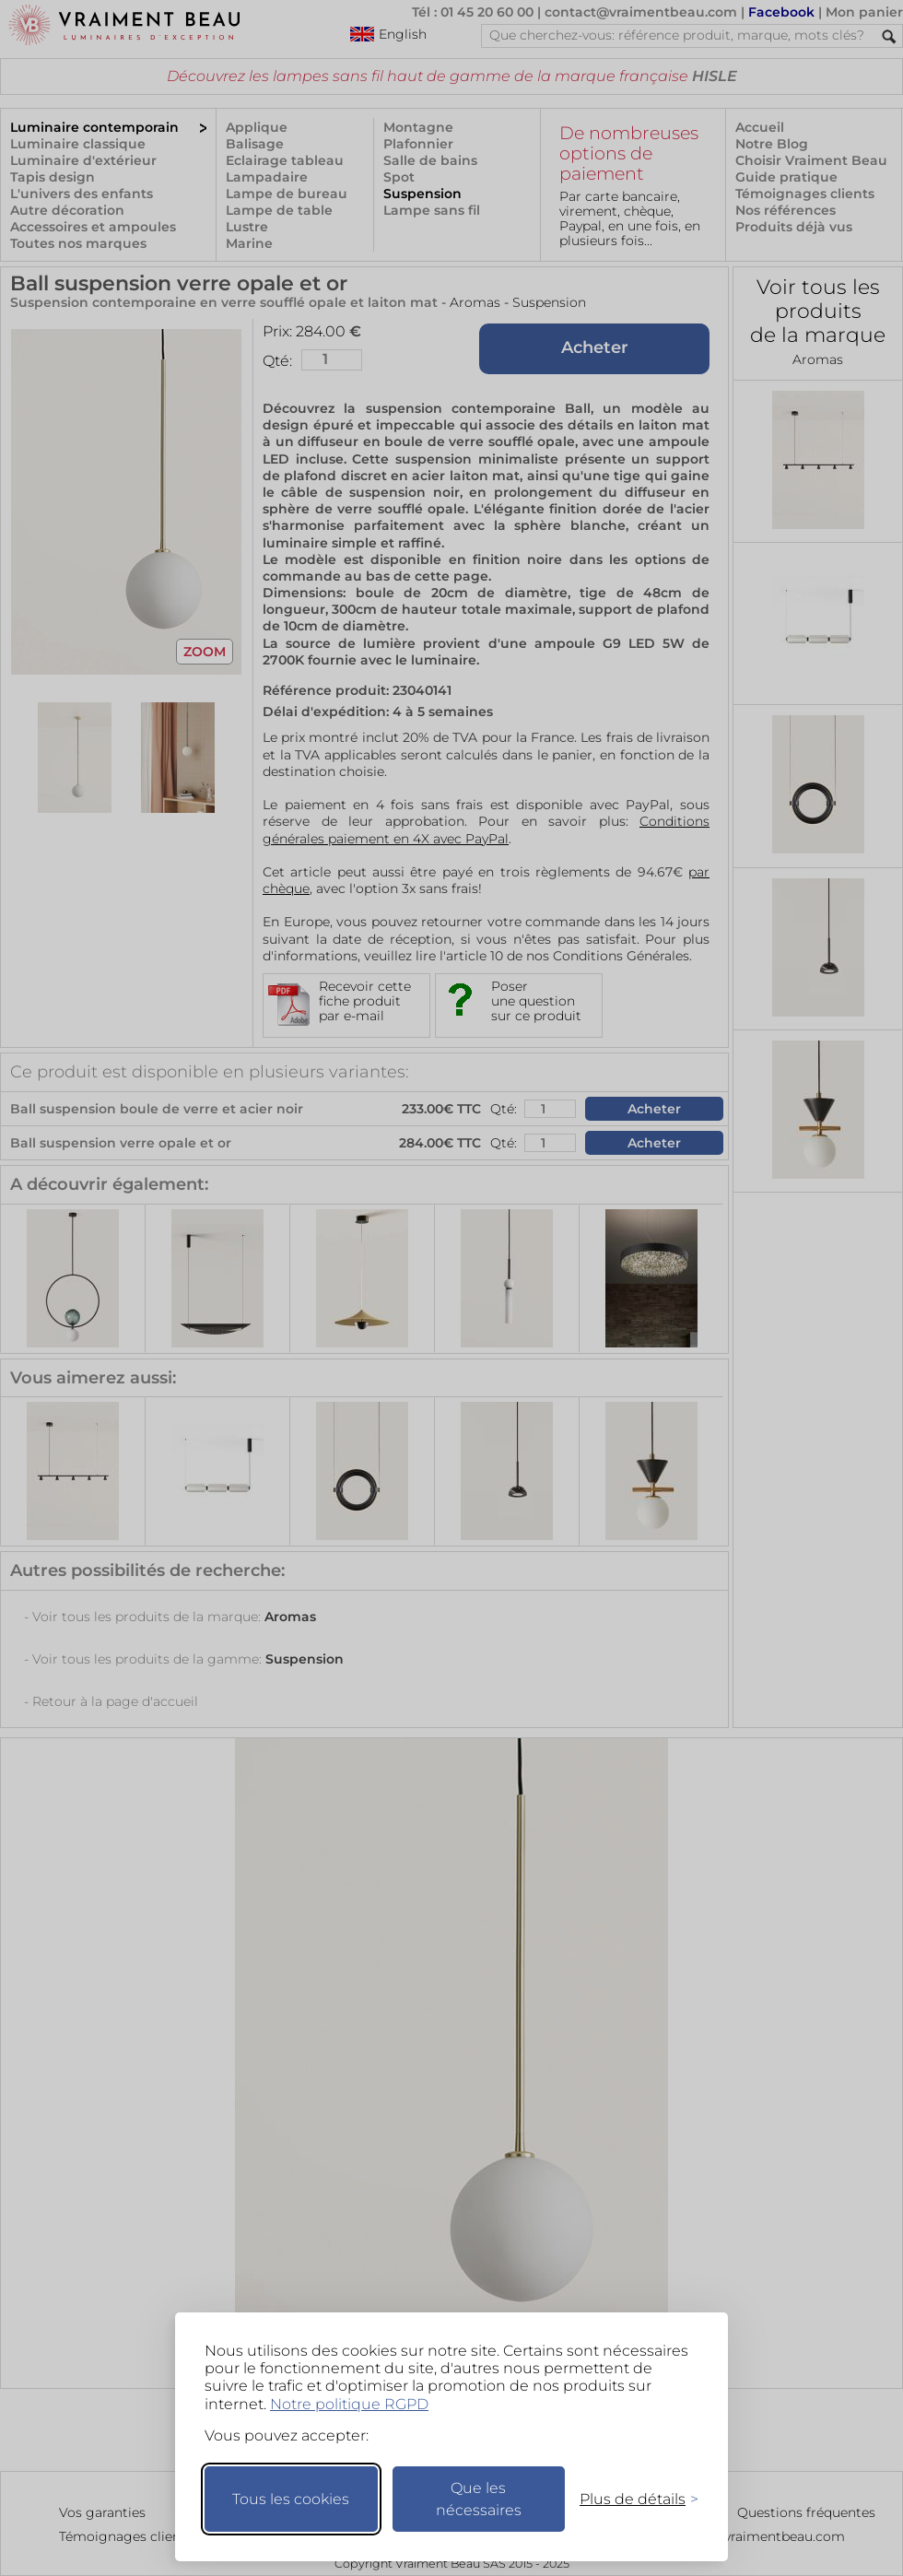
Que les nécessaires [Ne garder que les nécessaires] (479, 2499)
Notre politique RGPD (349, 2404)
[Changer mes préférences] (630, 2499)
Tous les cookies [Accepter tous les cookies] (290, 2499)
